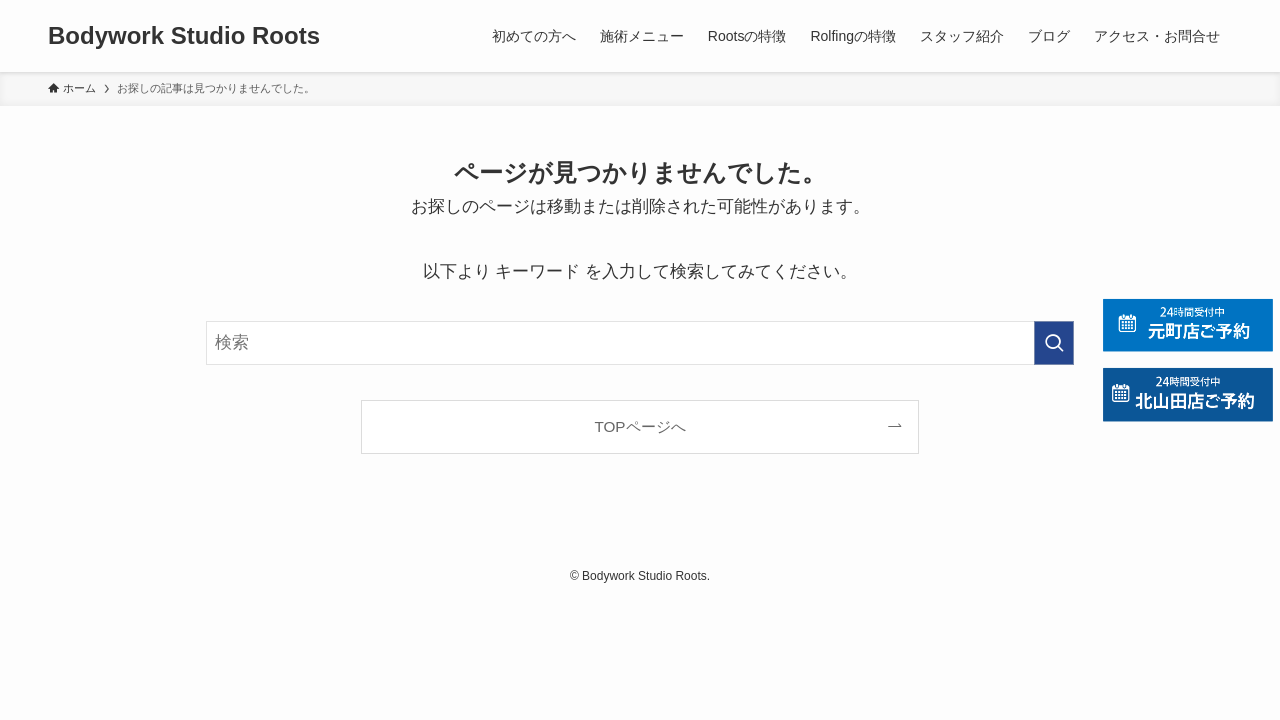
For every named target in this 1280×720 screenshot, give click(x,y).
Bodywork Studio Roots (184, 36)
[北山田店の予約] (1188, 394)
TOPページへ (639, 426)
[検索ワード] (640, 343)
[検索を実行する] (1054, 343)
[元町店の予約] (1188, 325)
